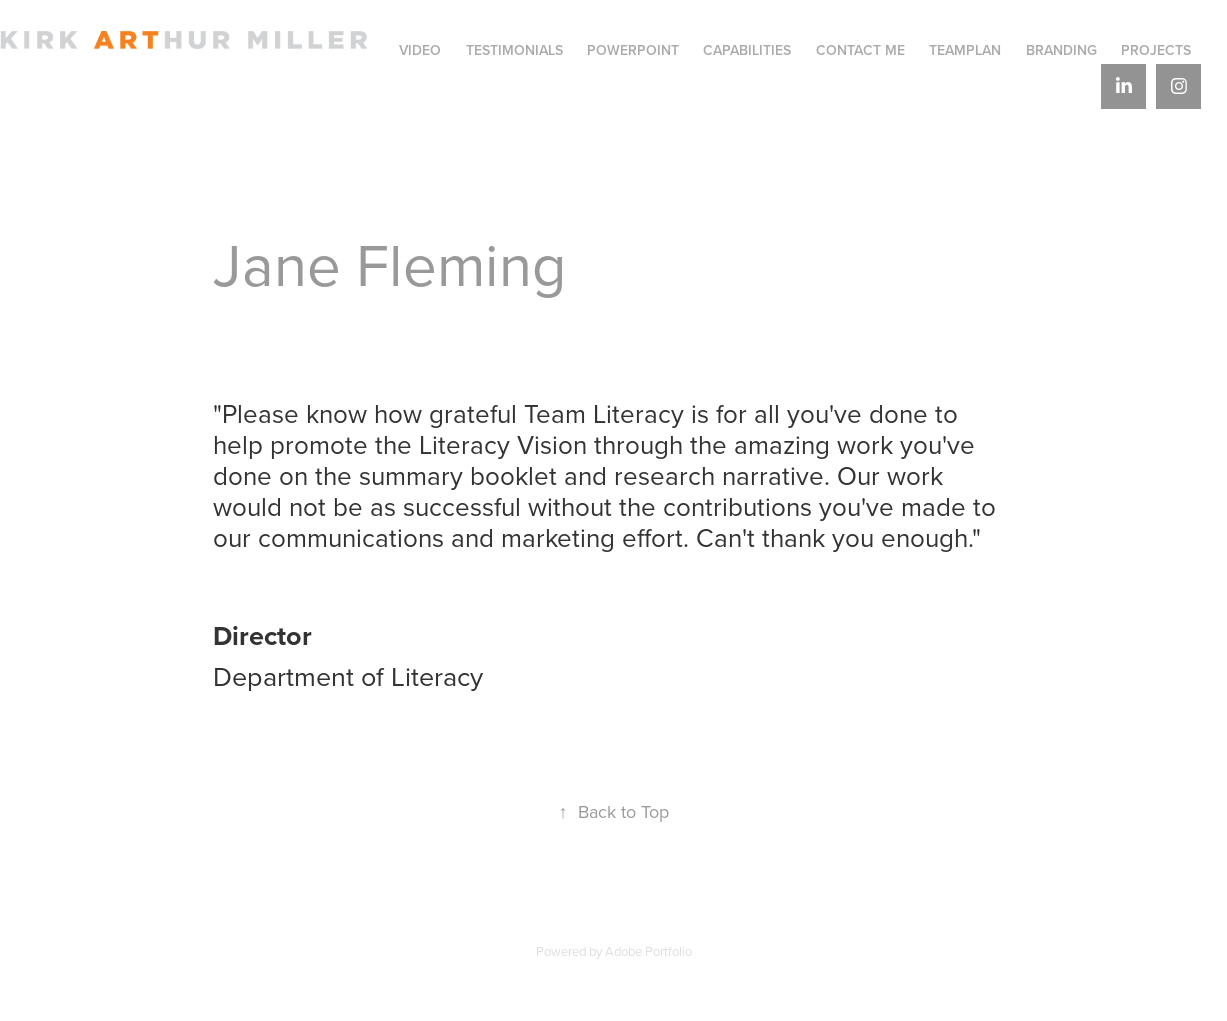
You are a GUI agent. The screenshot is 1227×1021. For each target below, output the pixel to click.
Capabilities (747, 50)
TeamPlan (965, 50)
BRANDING (1061, 50)
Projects (1156, 50)
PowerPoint (633, 50)
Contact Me (860, 50)
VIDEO (420, 50)
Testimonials (514, 50)
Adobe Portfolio (648, 951)
